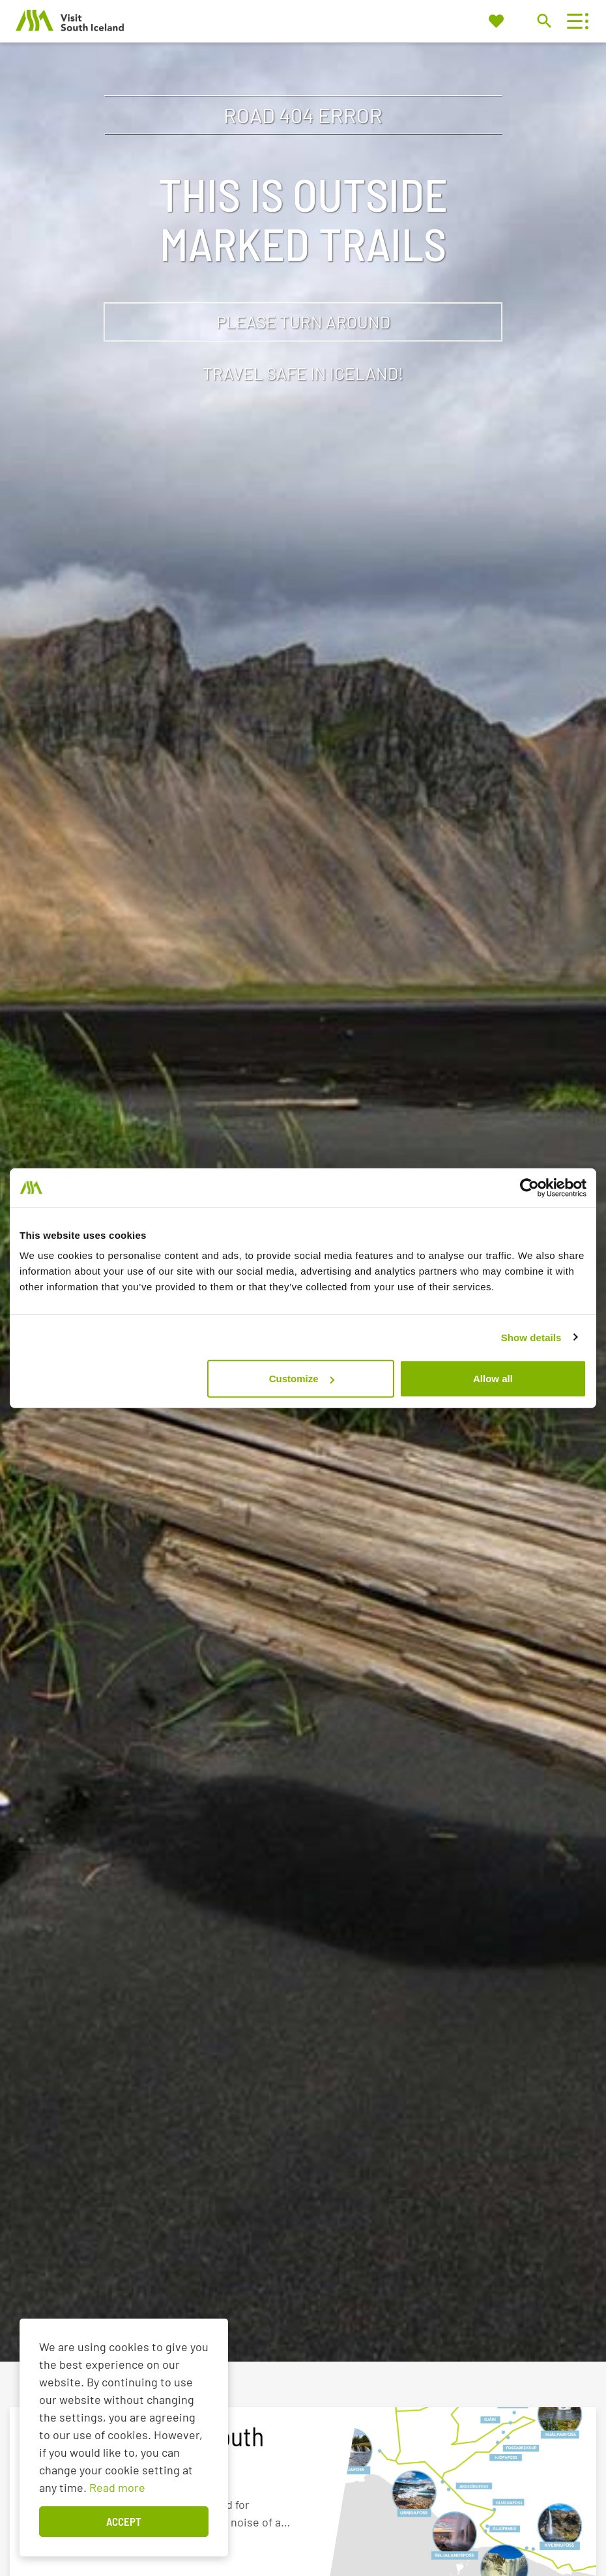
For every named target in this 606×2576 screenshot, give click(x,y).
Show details (531, 1336)
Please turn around (303, 321)
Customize (301, 1378)
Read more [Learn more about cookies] (117, 2487)
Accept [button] (123, 2521)
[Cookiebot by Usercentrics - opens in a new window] (529, 1187)
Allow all (493, 1378)
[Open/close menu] (574, 21)
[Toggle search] (543, 20)
